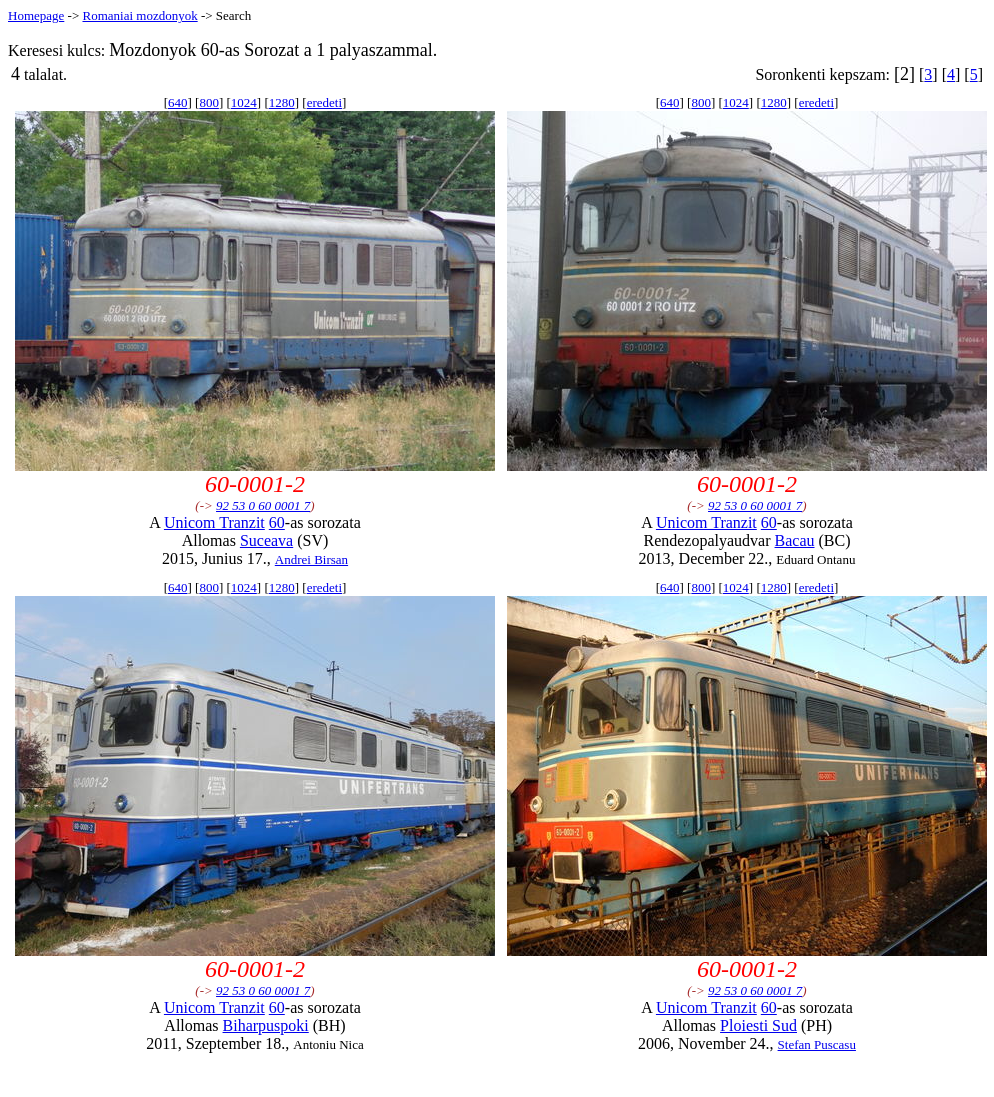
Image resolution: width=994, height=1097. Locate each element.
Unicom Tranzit (214, 522)
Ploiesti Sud (758, 1025)
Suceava (266, 540)
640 (178, 102)
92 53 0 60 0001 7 (263, 505)
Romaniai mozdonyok (139, 15)
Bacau (795, 540)
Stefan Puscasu (817, 1044)
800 (209, 102)
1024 (244, 102)
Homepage (36, 15)
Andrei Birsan (311, 559)
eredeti (324, 102)
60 (277, 522)
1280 (282, 102)
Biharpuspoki (266, 1025)
